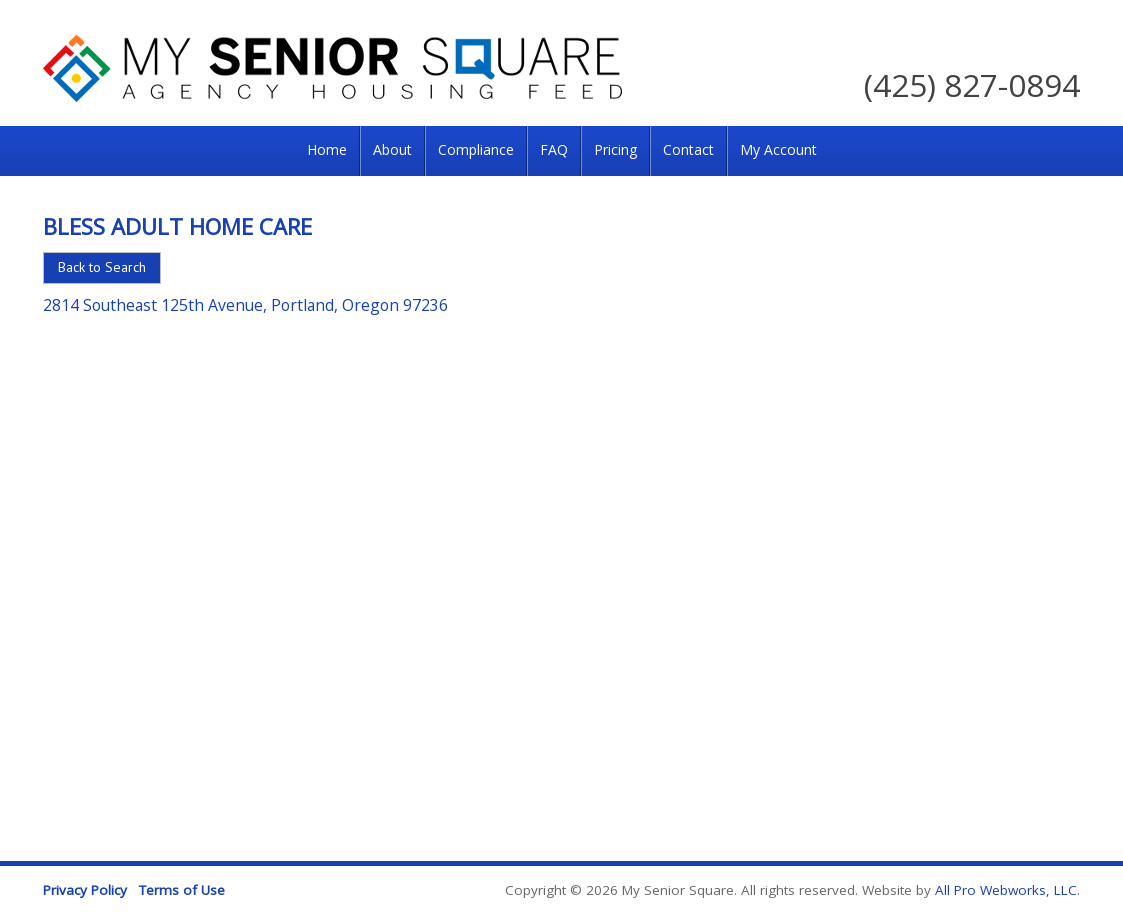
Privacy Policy (85, 890)
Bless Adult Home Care (177, 226)
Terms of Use (182, 890)
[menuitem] (327, 151)
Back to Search (102, 267)
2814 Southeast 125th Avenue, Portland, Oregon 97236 (245, 305)
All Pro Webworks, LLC (1006, 890)
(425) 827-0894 (972, 84)
